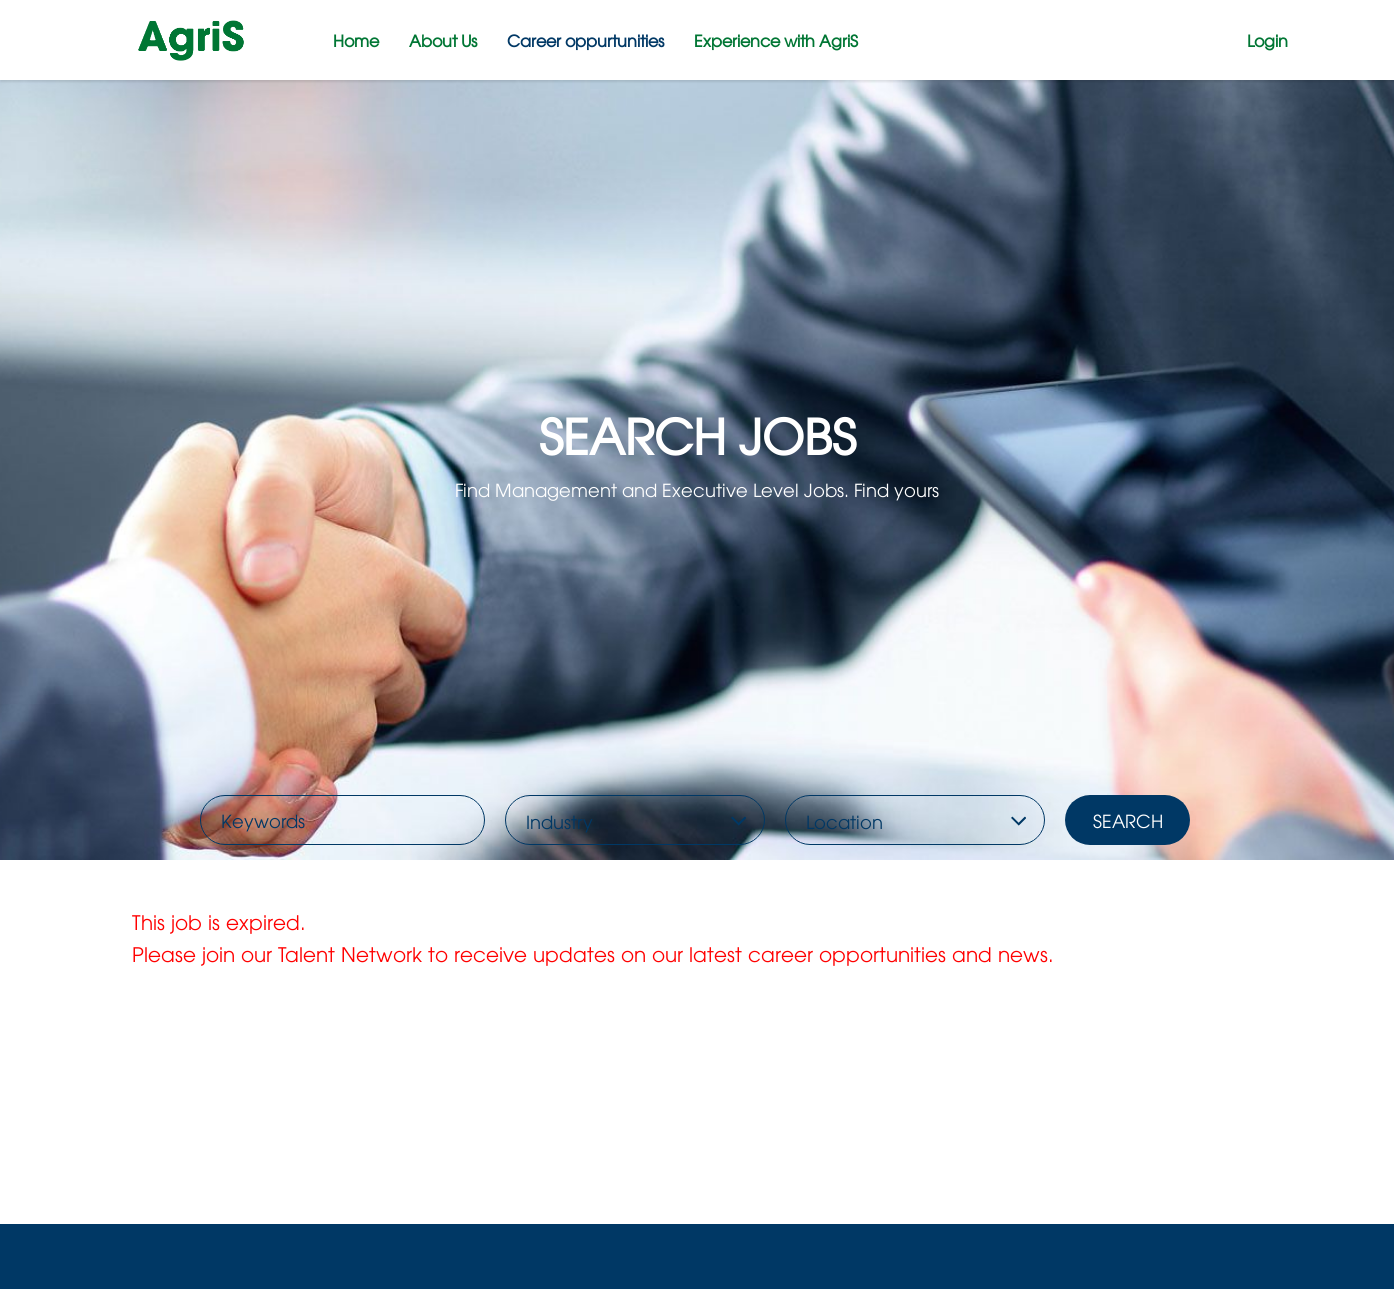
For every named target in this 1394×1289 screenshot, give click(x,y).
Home (356, 40)
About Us (443, 40)
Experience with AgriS (776, 40)
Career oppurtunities (585, 40)
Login (1267, 40)
